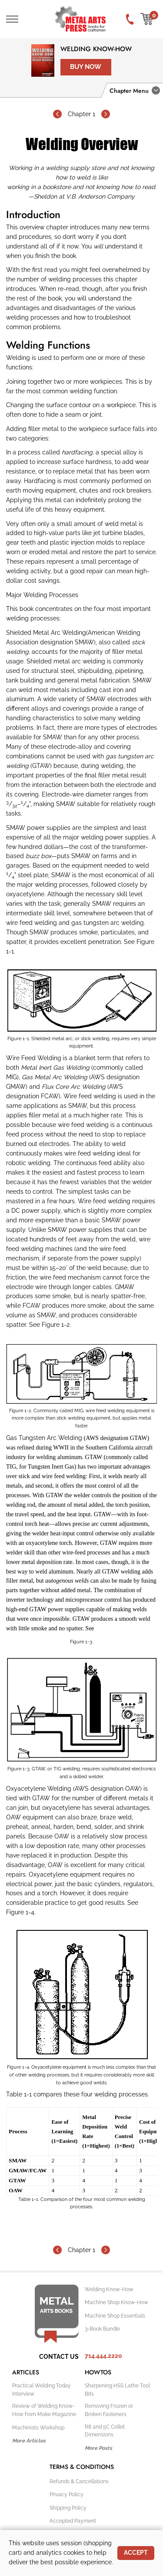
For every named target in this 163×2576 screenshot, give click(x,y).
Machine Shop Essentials (115, 2316)
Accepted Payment (73, 2521)
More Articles (29, 2441)
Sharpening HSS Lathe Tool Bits (117, 2390)
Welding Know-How (96, 49)
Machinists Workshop (38, 2428)
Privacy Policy (66, 2494)
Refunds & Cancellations (79, 2481)
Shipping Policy (68, 2508)
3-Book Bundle (102, 2329)
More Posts (98, 2448)
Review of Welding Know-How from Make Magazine (44, 2410)
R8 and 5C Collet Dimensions (105, 2431)
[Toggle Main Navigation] (12, 19)
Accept (136, 2552)
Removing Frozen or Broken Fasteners (109, 2410)
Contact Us (59, 2356)
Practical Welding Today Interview (41, 2390)
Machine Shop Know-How (116, 2302)
